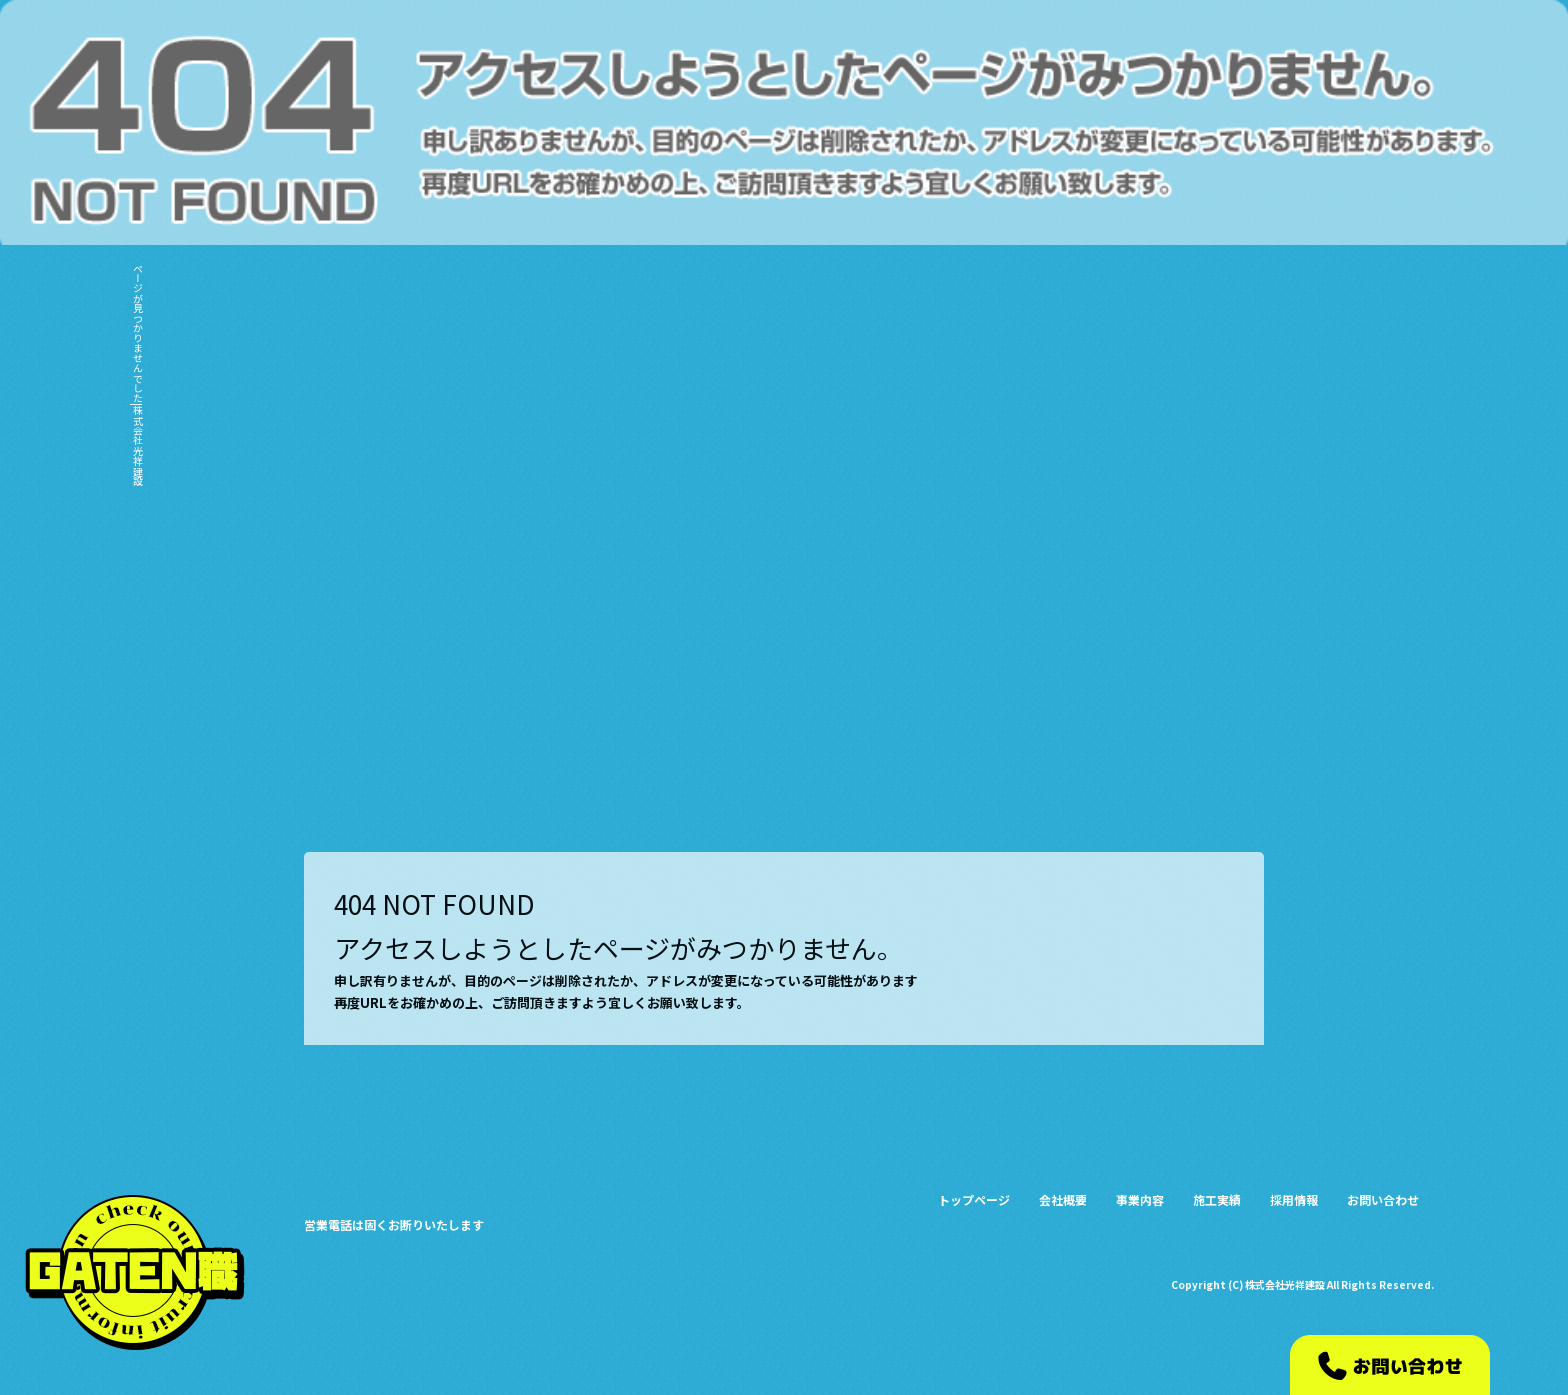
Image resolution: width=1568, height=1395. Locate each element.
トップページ (1070, 144)
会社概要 (1148, 144)
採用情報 (1360, 144)
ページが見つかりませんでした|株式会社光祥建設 (137, 374)
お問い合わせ (1443, 144)
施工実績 (1289, 144)
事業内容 (1219, 144)
